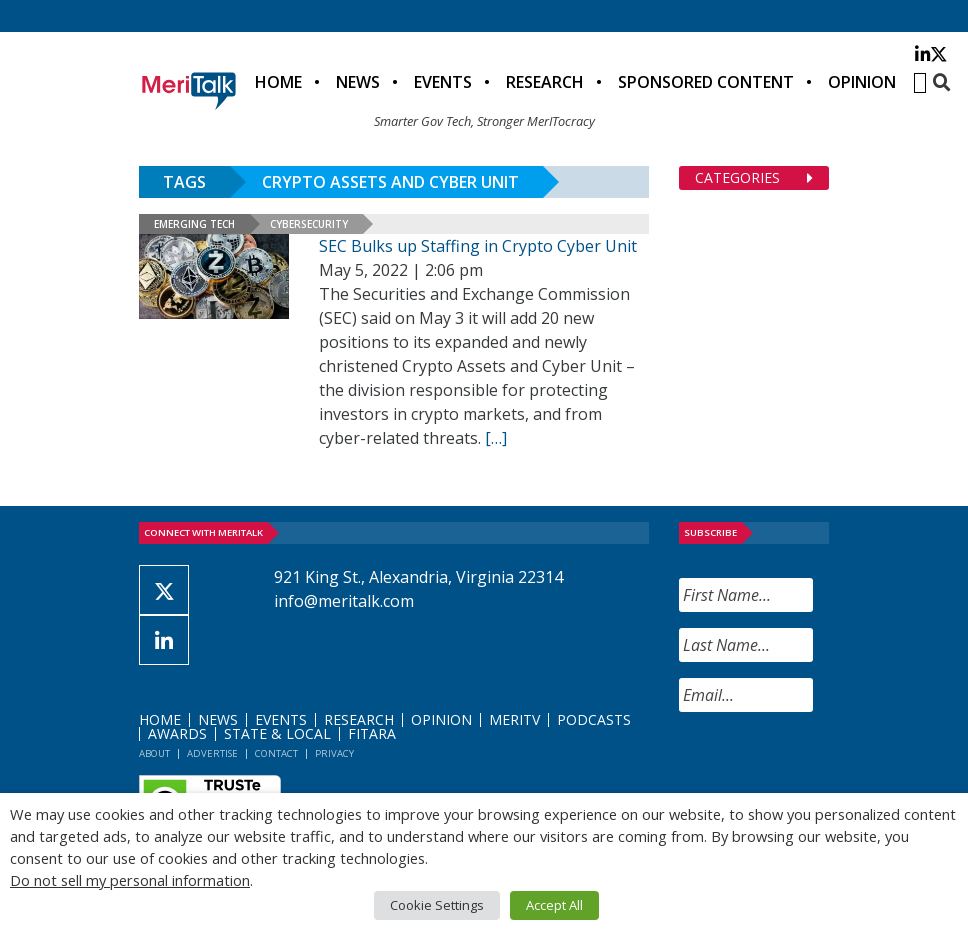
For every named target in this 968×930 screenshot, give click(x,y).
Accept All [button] (554, 905)
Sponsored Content (706, 82)
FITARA (372, 733)
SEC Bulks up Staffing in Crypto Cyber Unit (478, 246)
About (154, 753)
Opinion (862, 82)
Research (545, 82)
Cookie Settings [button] (437, 905)
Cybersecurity (309, 224)
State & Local (277, 733)
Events (443, 82)
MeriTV (514, 719)
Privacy (334, 753)
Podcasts (594, 719)
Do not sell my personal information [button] (130, 880)
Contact (276, 753)
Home (278, 82)
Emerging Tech (194, 224)
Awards (177, 733)
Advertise (212, 753)
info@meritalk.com (344, 601)
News (358, 82)
